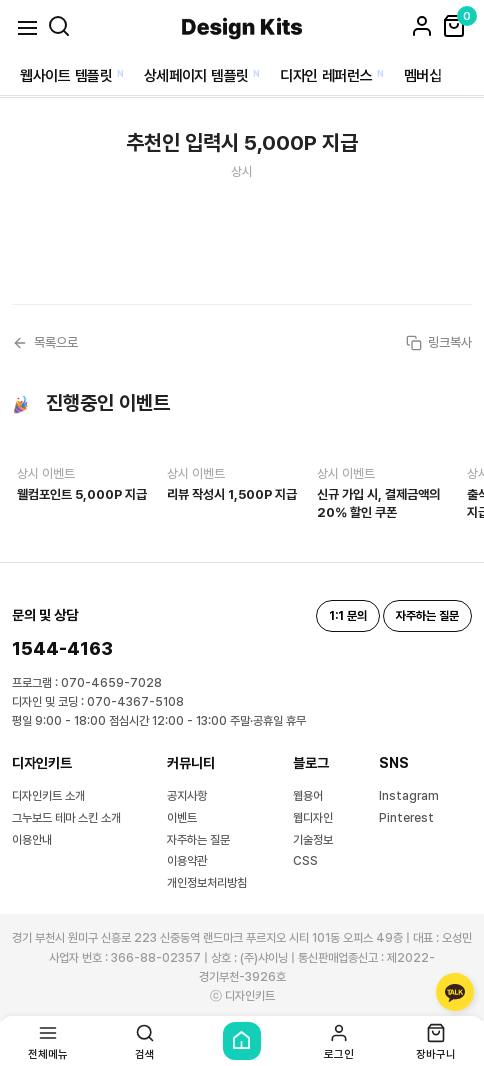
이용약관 (187, 861)
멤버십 (423, 76)
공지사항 (187, 796)
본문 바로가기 (0, 0)
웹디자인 (313, 818)
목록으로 (45, 343)
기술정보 (313, 840)
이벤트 (182, 818)
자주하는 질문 (198, 840)
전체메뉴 (48, 1041)
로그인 (339, 1041)
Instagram (409, 796)
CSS (305, 861)
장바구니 (436, 1041)
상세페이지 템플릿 (196, 76)
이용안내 (32, 840)
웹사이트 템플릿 (66, 76)
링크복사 (439, 343)
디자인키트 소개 (48, 796)
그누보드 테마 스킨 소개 (66, 818)
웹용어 (308, 796)
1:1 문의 (348, 616)
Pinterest (406, 818)
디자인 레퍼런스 (326, 76)
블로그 (311, 763)
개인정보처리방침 (207, 883)
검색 (145, 1041)
